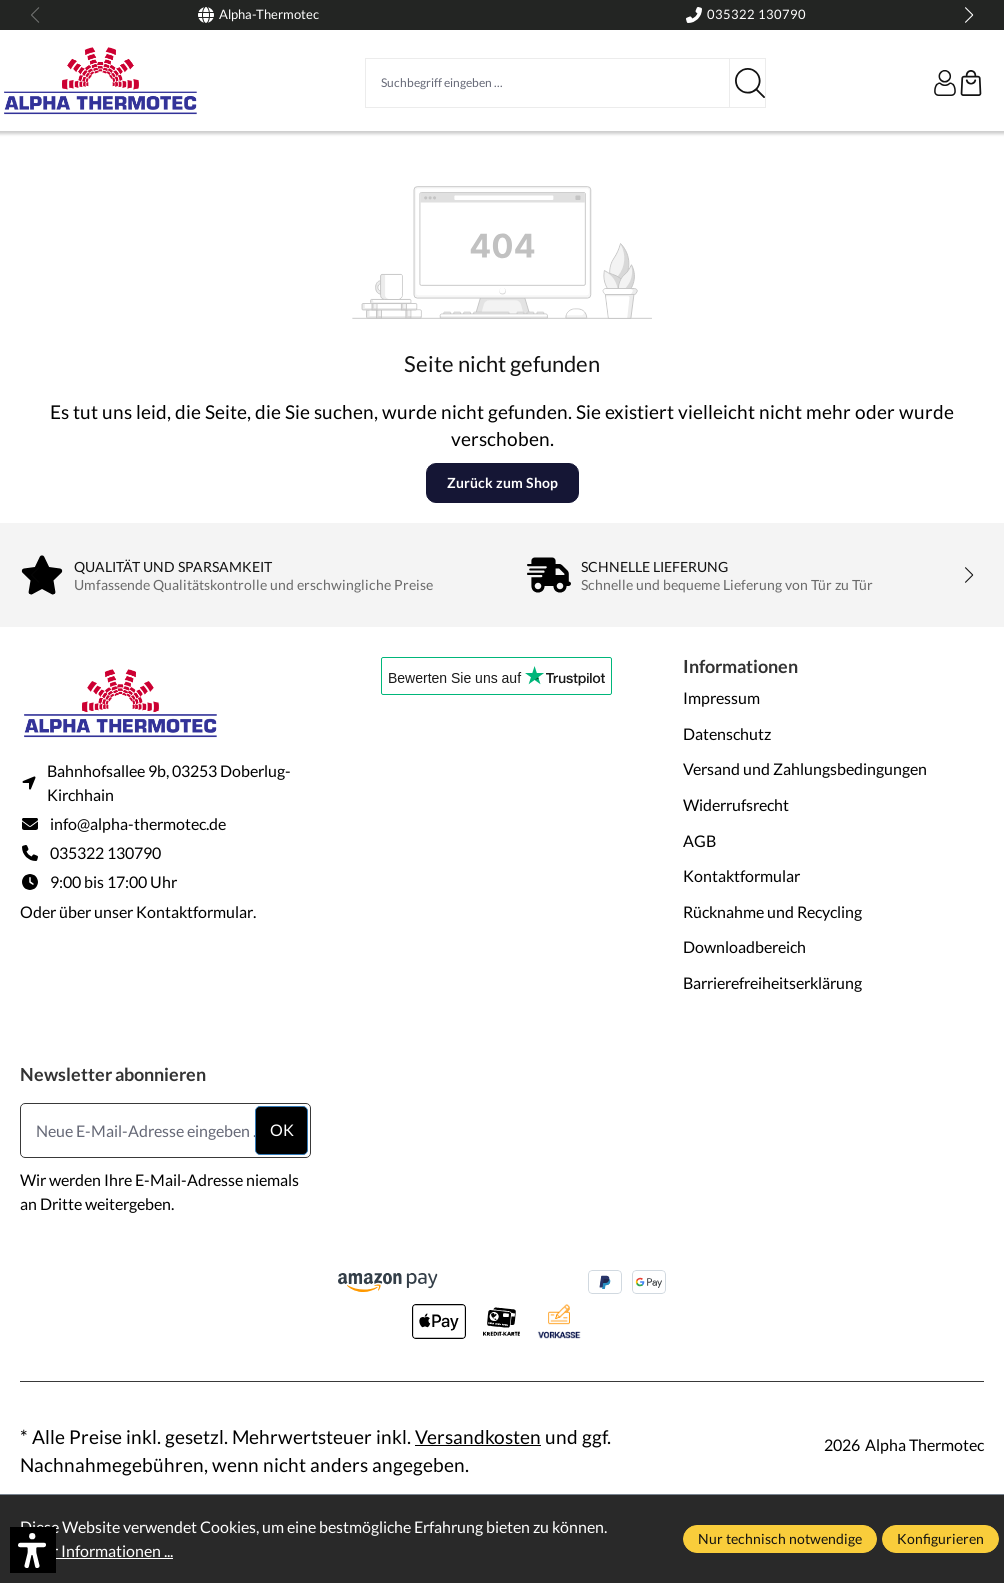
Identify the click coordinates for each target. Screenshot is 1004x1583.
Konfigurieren (940, 1538)
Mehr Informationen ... (96, 1550)
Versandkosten (478, 1436)
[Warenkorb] (971, 83)
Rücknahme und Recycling (772, 911)
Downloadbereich (744, 946)
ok (282, 1129)
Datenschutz (727, 733)
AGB (699, 840)
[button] (33, 1550)
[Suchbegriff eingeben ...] (547, 83)
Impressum (721, 697)
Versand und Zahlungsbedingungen (805, 768)
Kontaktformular (194, 911)
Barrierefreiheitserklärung (772, 982)
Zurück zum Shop (502, 482)
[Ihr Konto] (945, 83)
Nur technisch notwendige (780, 1538)
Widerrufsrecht (736, 804)
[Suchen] (748, 83)
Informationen (740, 666)
